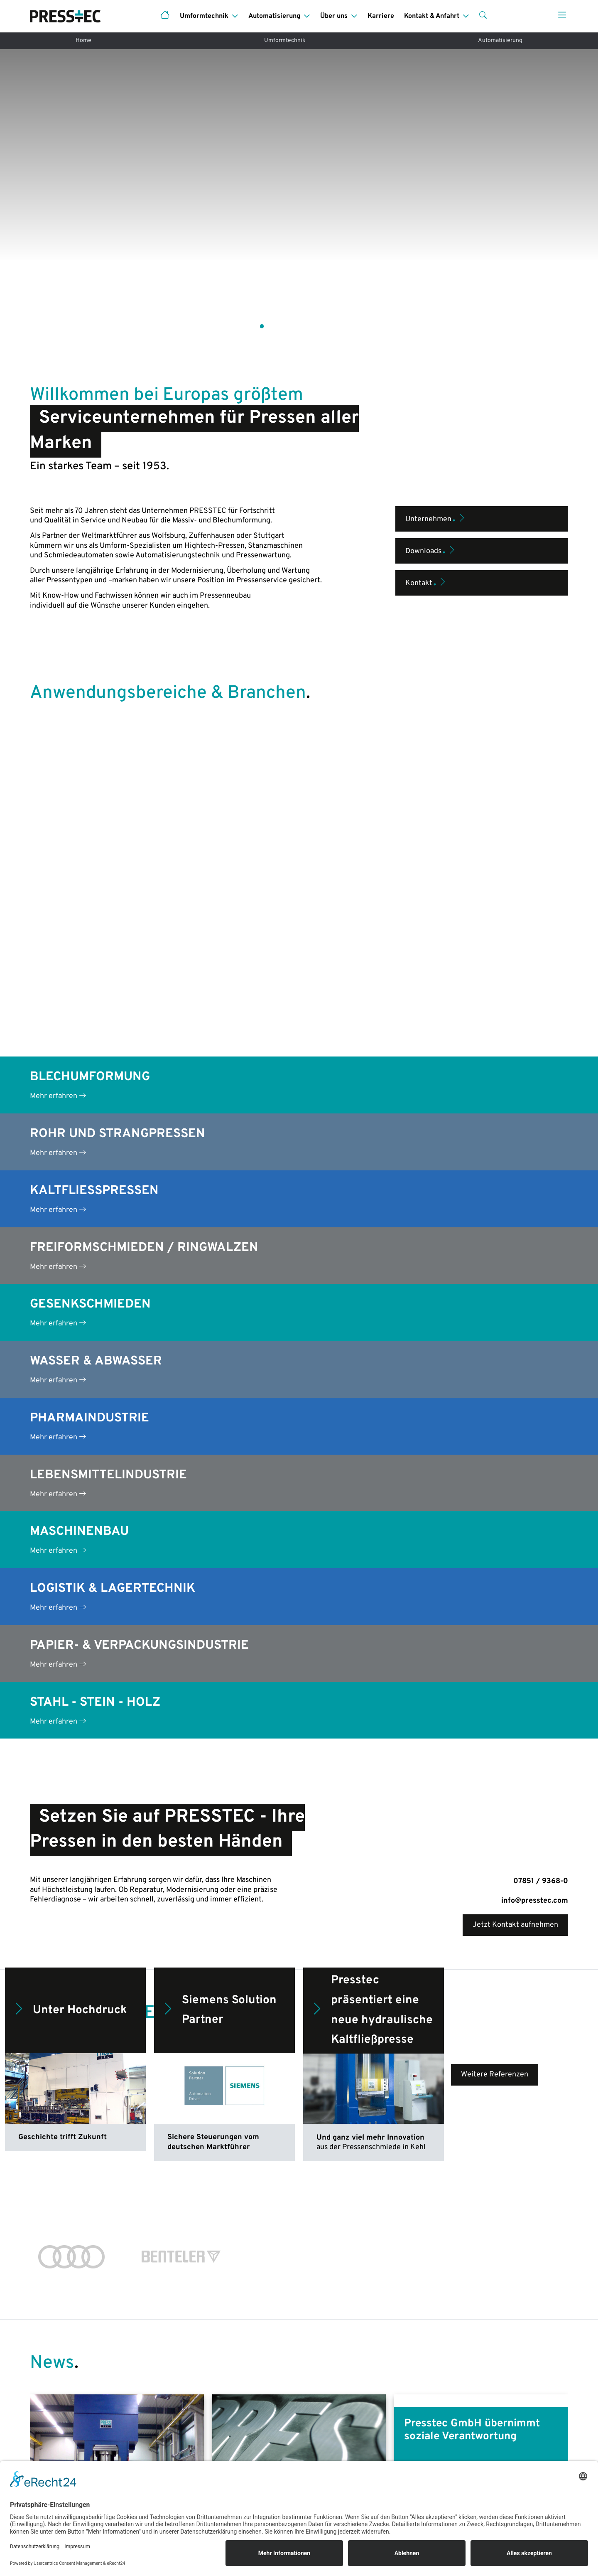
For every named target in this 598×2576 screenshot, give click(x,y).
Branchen (320, 2448)
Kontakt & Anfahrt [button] (431, 16)
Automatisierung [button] (274, 16)
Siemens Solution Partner (219, 1584)
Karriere (381, 16)
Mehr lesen (58, 2161)
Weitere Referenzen (494, 1649)
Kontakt (426, 488)
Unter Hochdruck (69, 1585)
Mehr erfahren (58, 670)
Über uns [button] (334, 16)
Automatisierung (500, 40)
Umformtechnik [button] (204, 16)
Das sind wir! (462, 2432)
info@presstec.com (534, 1475)
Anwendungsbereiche (66, 2448)
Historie (454, 2448)
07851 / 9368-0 (540, 1455)
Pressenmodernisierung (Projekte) (224, 2432)
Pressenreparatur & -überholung (220, 2448)
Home (83, 40)
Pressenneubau (55, 2432)
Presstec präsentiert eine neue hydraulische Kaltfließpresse (371, 1584)
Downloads (431, 456)
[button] (483, 16)
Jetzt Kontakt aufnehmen (515, 1499)
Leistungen (322, 2432)
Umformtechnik (284, 40)
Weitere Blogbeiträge (299, 2229)
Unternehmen (436, 424)
